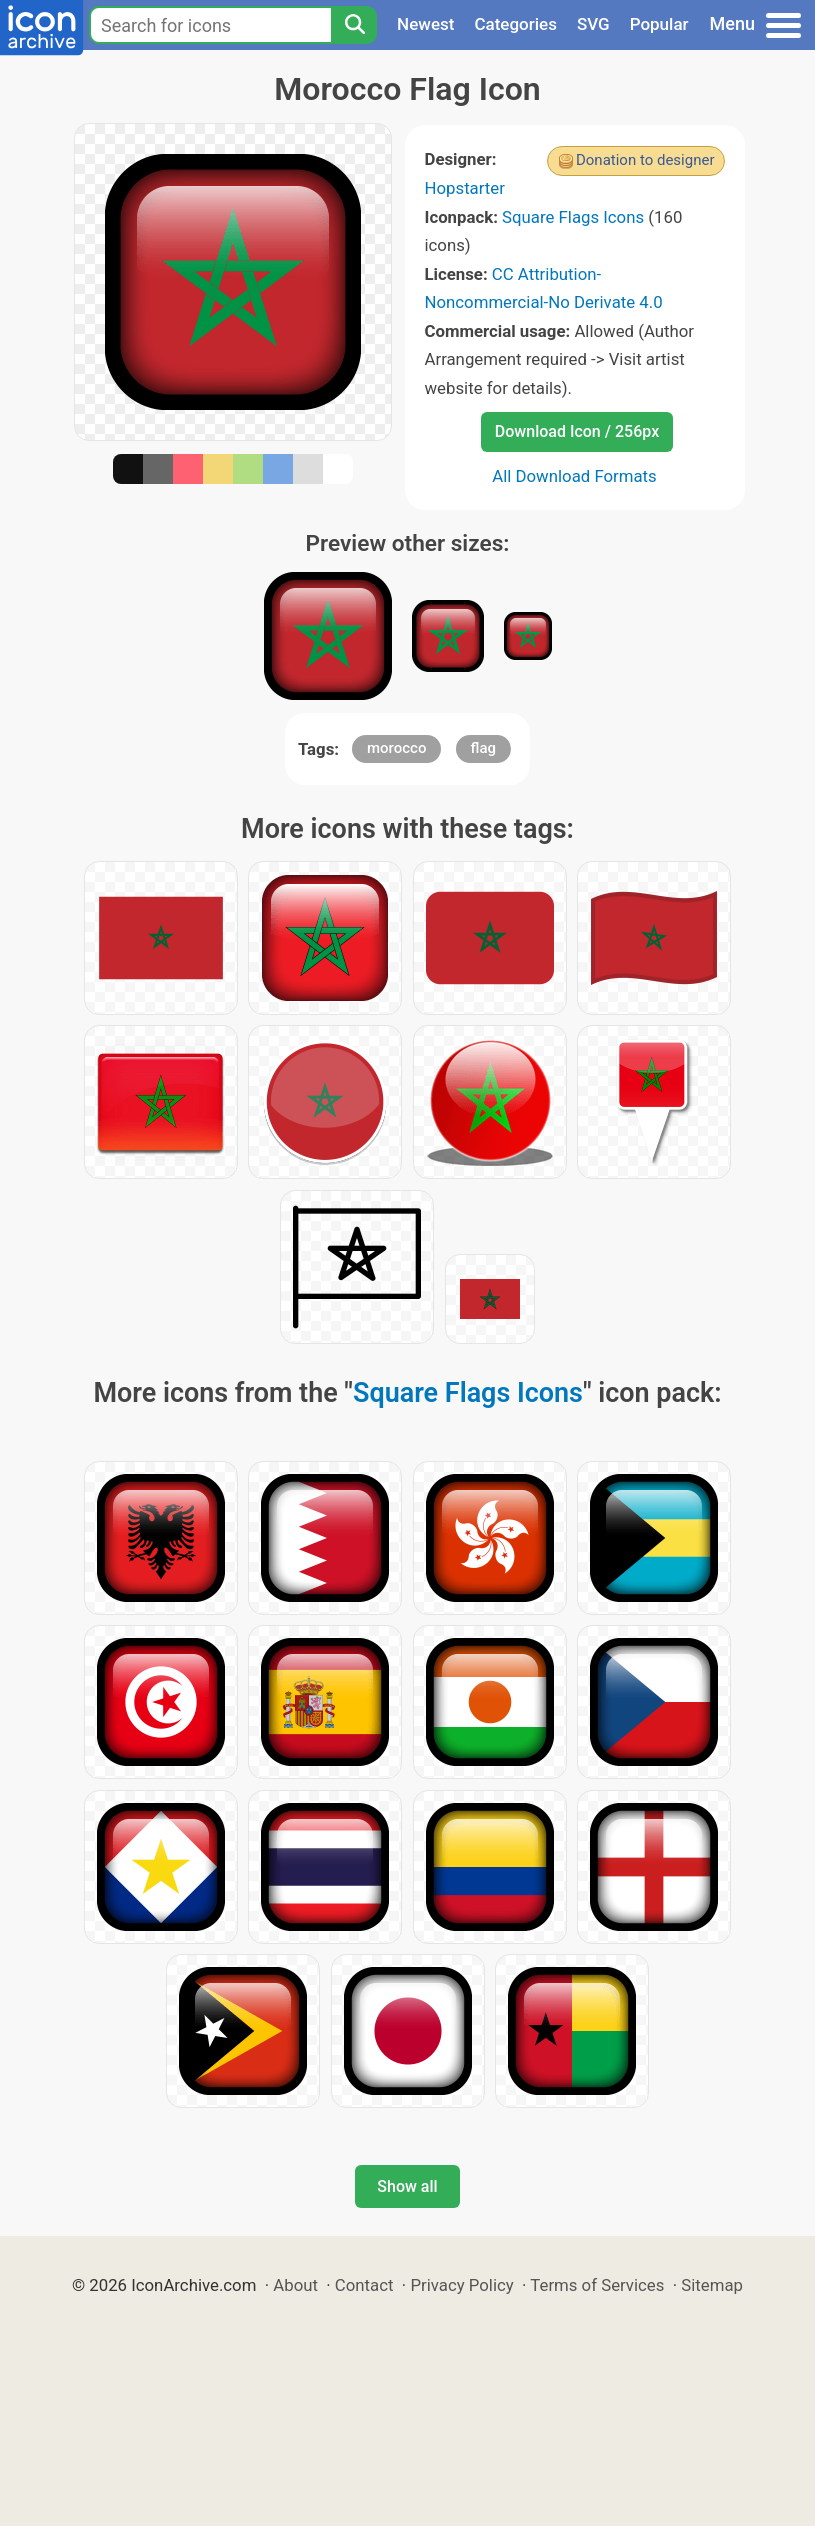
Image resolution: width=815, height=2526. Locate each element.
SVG (593, 24)
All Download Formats (574, 476)
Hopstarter (465, 188)
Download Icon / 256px (577, 431)
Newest (425, 24)
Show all (407, 2186)
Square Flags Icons (573, 217)
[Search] (354, 25)
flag (483, 748)
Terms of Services (597, 2285)
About (295, 2285)
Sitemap (712, 2285)
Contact (364, 2285)
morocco (396, 748)
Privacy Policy (461, 2285)
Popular (659, 24)
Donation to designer (645, 160)
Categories (515, 24)
